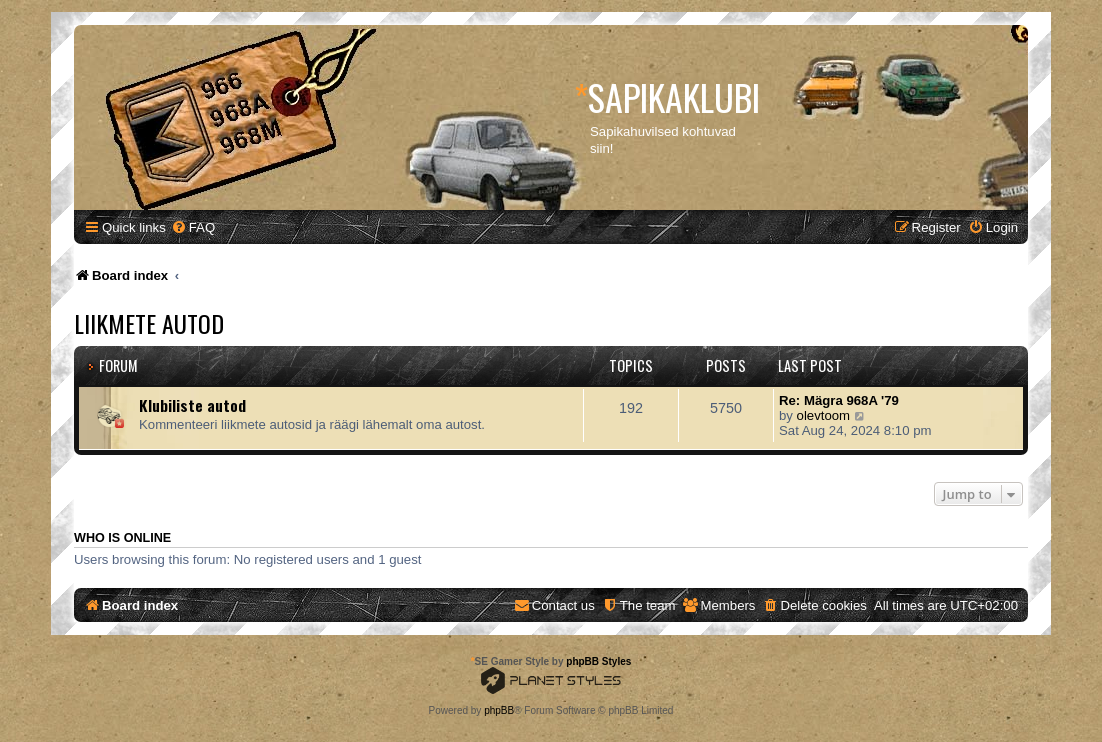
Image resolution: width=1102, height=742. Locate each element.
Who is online (122, 538)
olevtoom (824, 415)
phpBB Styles (598, 661)
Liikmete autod (149, 323)
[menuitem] (193, 227)
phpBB (499, 710)
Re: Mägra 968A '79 (839, 400)
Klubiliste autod (192, 405)
